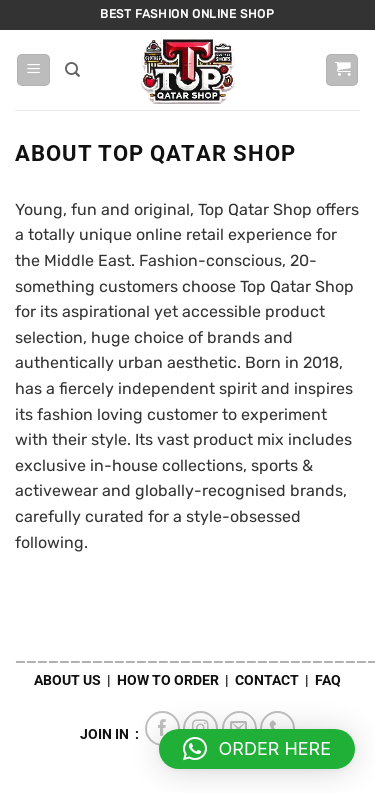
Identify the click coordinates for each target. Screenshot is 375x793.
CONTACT (267, 680)
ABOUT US (67, 680)
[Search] (72, 70)
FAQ (328, 680)
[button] (33, 70)
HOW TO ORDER (168, 680)
